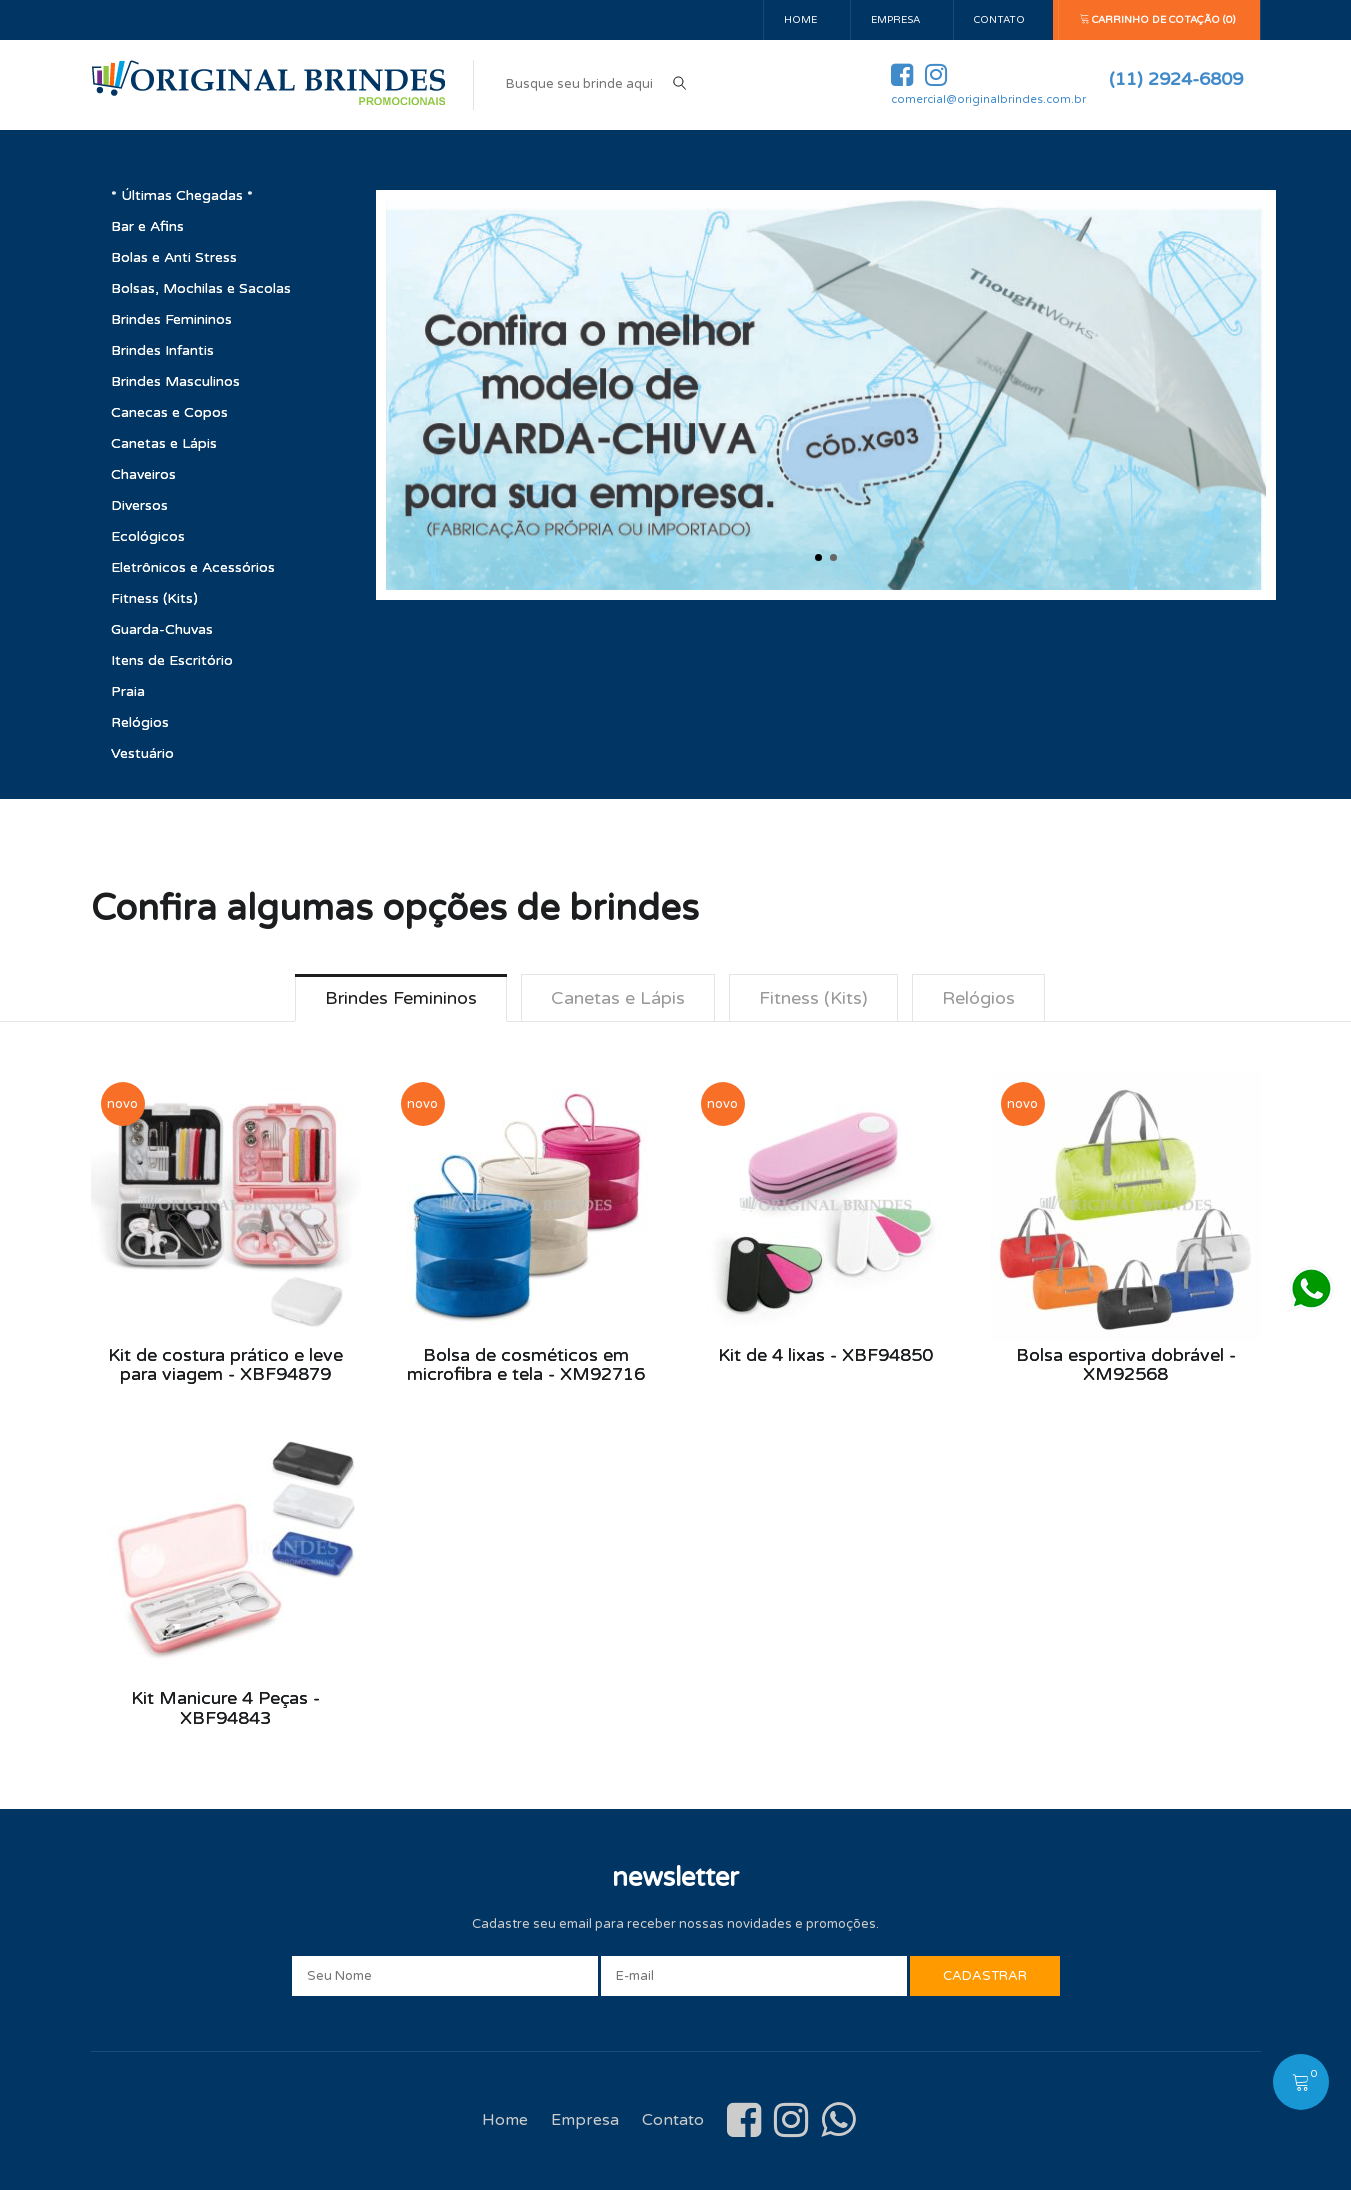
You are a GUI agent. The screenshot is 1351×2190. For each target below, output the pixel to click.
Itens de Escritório (172, 660)
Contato (999, 20)
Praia (128, 691)
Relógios (140, 722)
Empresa (895, 20)
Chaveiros (143, 474)
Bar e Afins (147, 226)
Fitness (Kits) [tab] (813, 998)
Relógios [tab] (978, 998)
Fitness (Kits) (154, 598)
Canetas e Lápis (164, 443)
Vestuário (142, 753)
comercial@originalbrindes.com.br (988, 99)
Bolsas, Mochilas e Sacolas (201, 288)
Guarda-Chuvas (162, 629)
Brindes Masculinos (175, 381)
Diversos (139, 505)
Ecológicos (148, 536)
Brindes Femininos (171, 319)
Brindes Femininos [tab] (401, 998)
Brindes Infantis (162, 350)
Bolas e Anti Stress (174, 257)
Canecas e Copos (169, 412)
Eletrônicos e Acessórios (193, 567)
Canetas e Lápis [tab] (618, 998)
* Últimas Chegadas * (182, 195)
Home (800, 20)
